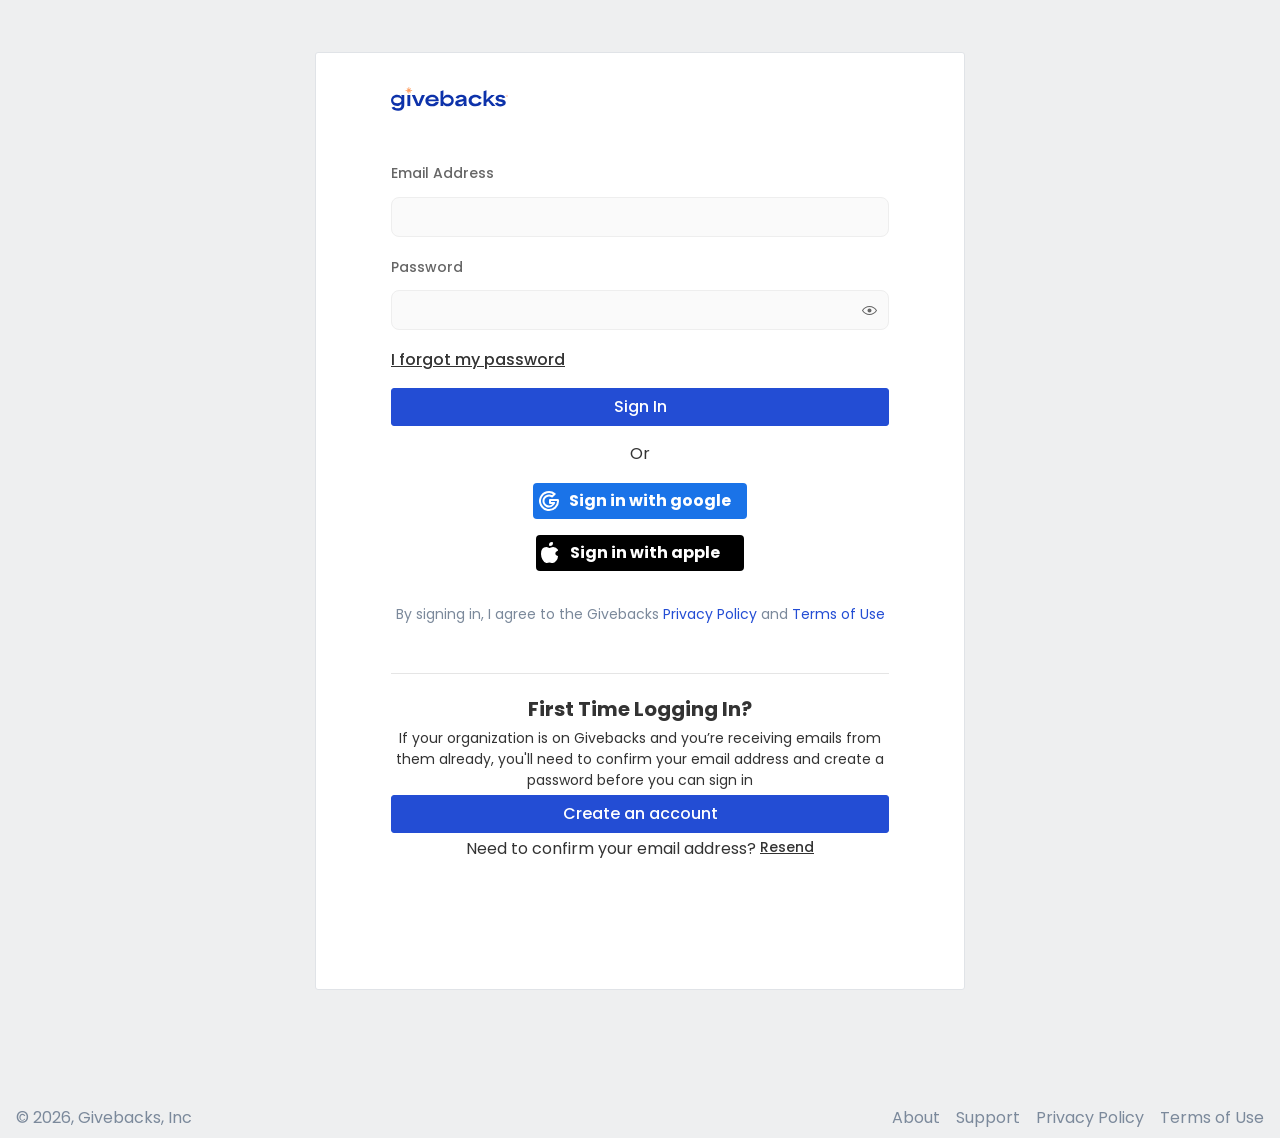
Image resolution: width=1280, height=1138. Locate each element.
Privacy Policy (710, 614)
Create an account (640, 813)
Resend (787, 847)
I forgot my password (478, 359)
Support (988, 1117)
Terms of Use (836, 614)
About (916, 1117)
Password (427, 267)
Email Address (442, 173)
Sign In (640, 406)
